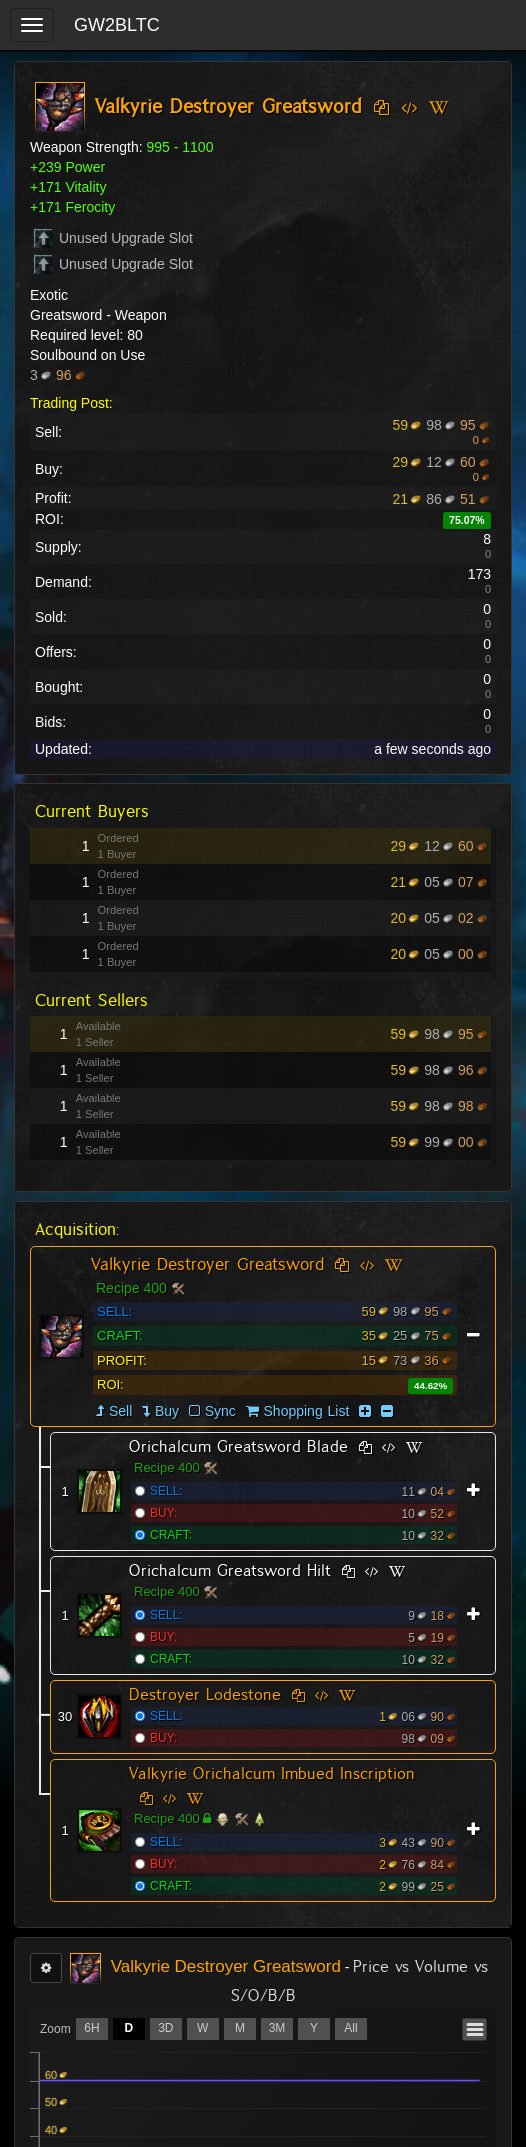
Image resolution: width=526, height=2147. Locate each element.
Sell (120, 1411)
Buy (167, 1411)
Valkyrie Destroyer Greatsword (207, 1264)
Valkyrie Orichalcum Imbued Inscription (272, 1773)
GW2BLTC (117, 25)
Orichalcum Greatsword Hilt (230, 1570)
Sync (212, 1411)
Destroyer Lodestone (205, 1694)
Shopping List (307, 1411)
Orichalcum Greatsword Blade (238, 1446)
